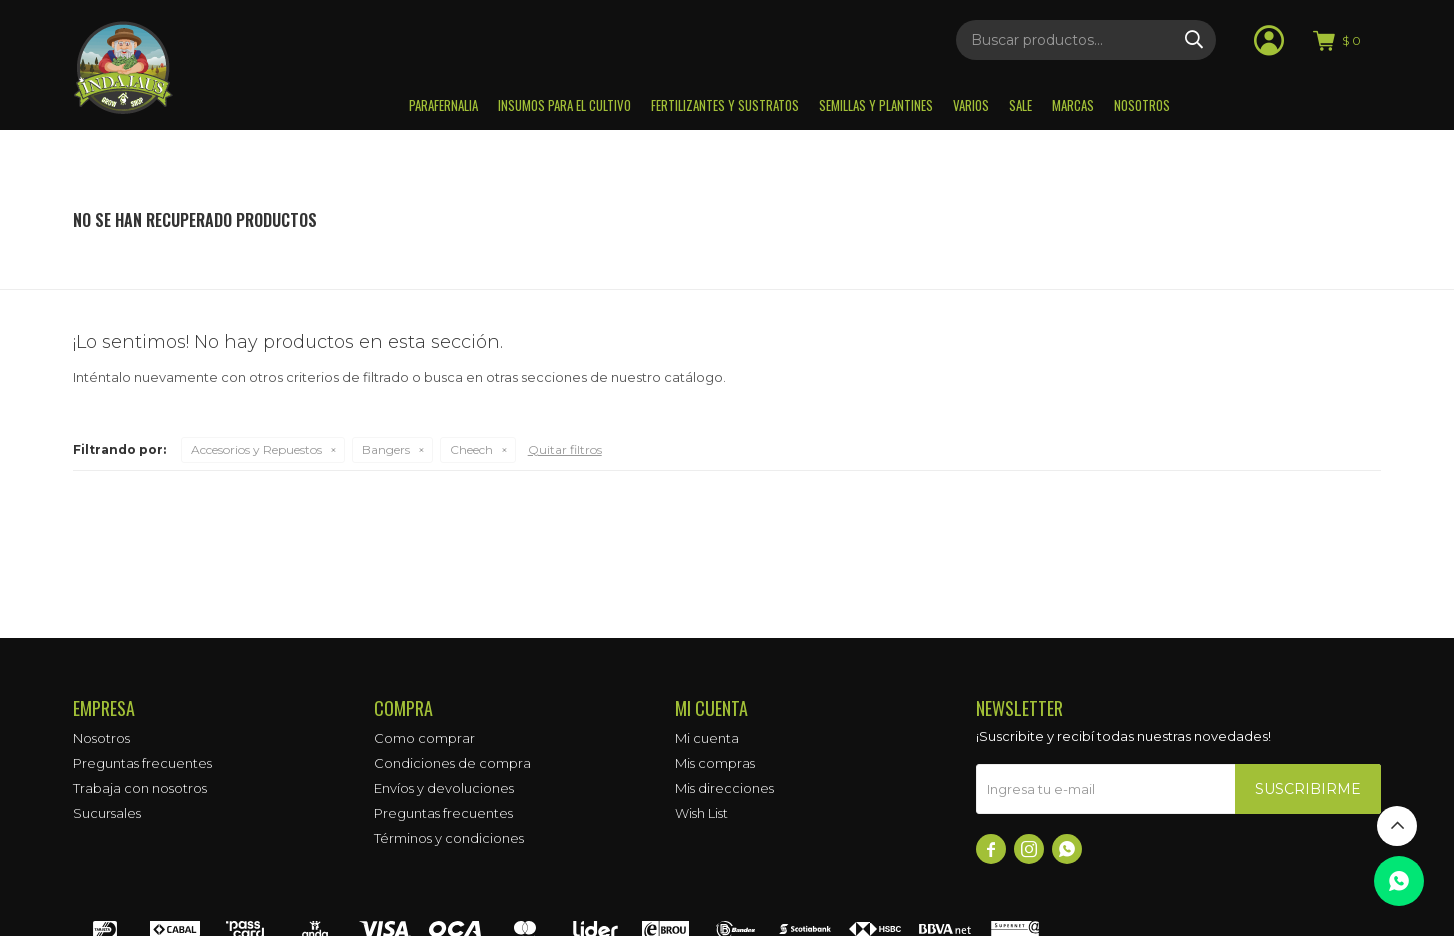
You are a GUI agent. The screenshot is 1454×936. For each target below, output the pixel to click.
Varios (971, 105)
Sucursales (107, 813)
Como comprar (424, 738)
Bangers (386, 449)
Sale (1020, 105)
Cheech (471, 449)
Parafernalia (443, 105)
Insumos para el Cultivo (564, 105)
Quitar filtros (565, 449)
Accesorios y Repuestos (256, 449)
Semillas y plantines (876, 105)
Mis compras (715, 763)
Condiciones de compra (452, 763)
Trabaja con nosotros (140, 788)
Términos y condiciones (449, 838)
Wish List (701, 813)
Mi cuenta (707, 738)
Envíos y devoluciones (444, 788)
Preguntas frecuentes (142, 763)
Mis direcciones (724, 788)
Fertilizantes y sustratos (725, 105)
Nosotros (1142, 105)
